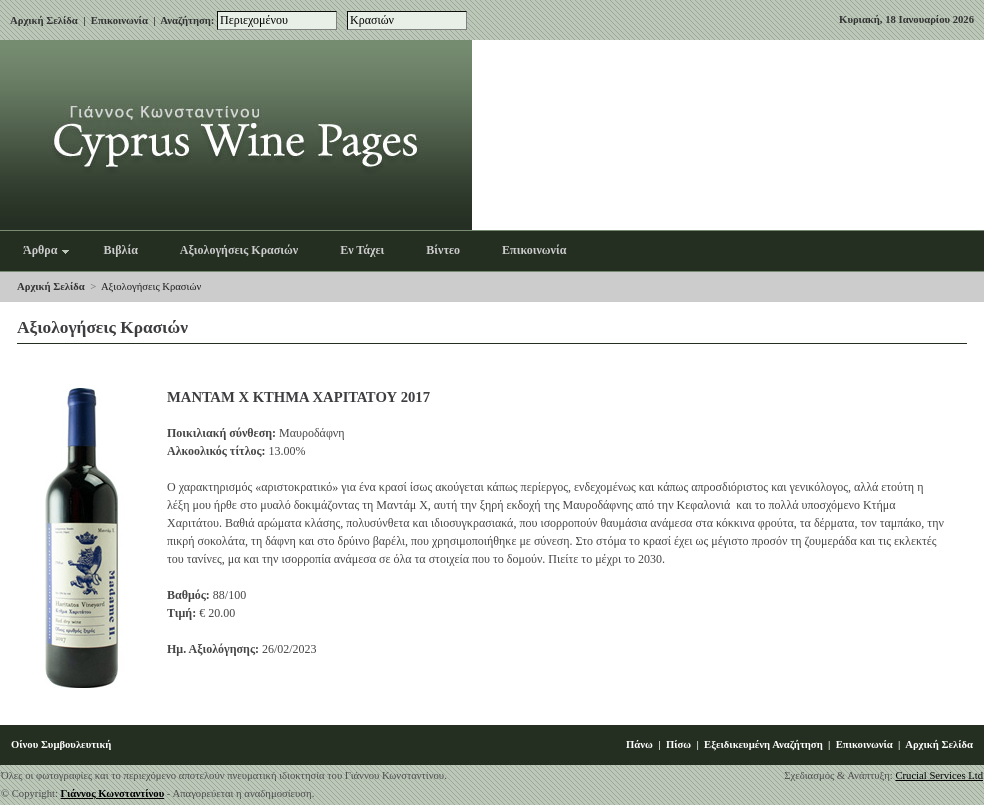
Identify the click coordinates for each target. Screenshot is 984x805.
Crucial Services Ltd (939, 775)
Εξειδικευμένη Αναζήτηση (763, 744)
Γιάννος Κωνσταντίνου (113, 793)
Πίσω (678, 744)
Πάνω (639, 744)
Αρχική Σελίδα (44, 20)
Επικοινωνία (119, 20)
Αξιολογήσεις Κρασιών (151, 286)
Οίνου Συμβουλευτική (61, 744)
